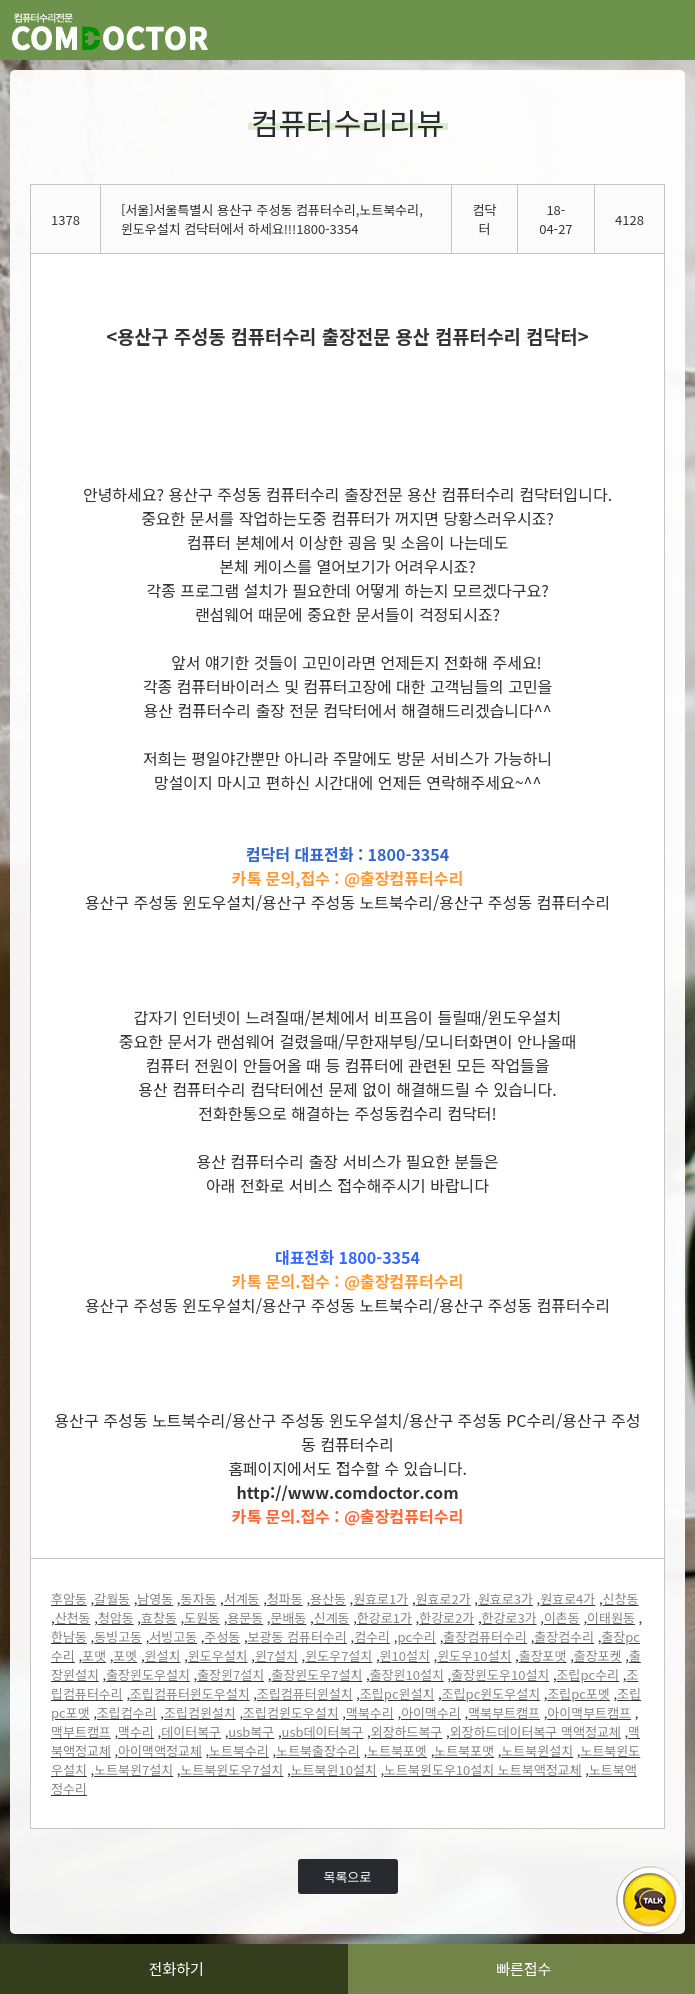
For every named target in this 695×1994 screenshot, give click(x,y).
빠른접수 (523, 1968)
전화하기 (176, 1968)
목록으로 (348, 1876)
